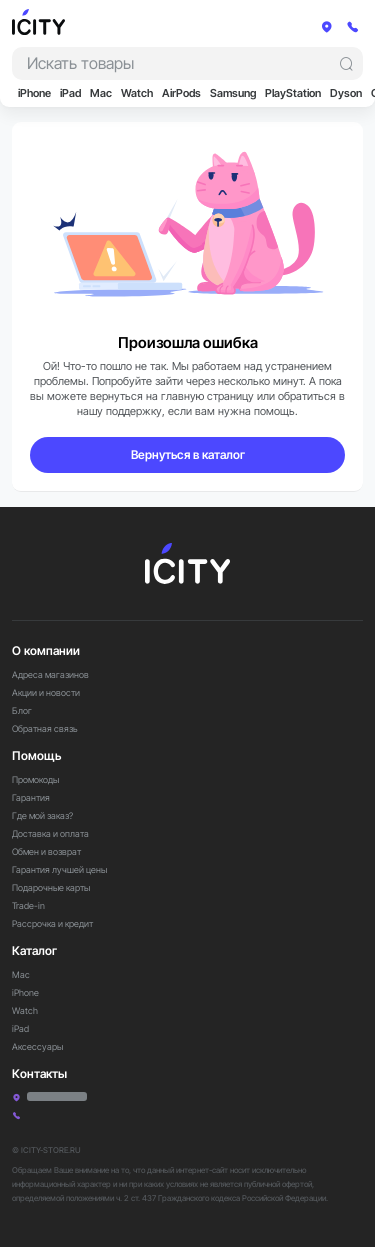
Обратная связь (45, 728)
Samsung (233, 93)
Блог (22, 710)
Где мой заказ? (42, 815)
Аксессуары (37, 1046)
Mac (101, 93)
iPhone (34, 93)
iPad (70, 93)
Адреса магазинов (50, 674)
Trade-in (28, 905)
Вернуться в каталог (188, 454)
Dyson (346, 93)
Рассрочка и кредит (52, 923)
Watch (137, 93)
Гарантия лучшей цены (59, 869)
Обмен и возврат (46, 851)
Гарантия (31, 797)
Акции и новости (46, 692)
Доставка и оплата (50, 833)
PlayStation (293, 93)
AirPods (181, 93)
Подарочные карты (51, 887)
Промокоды (35, 779)
